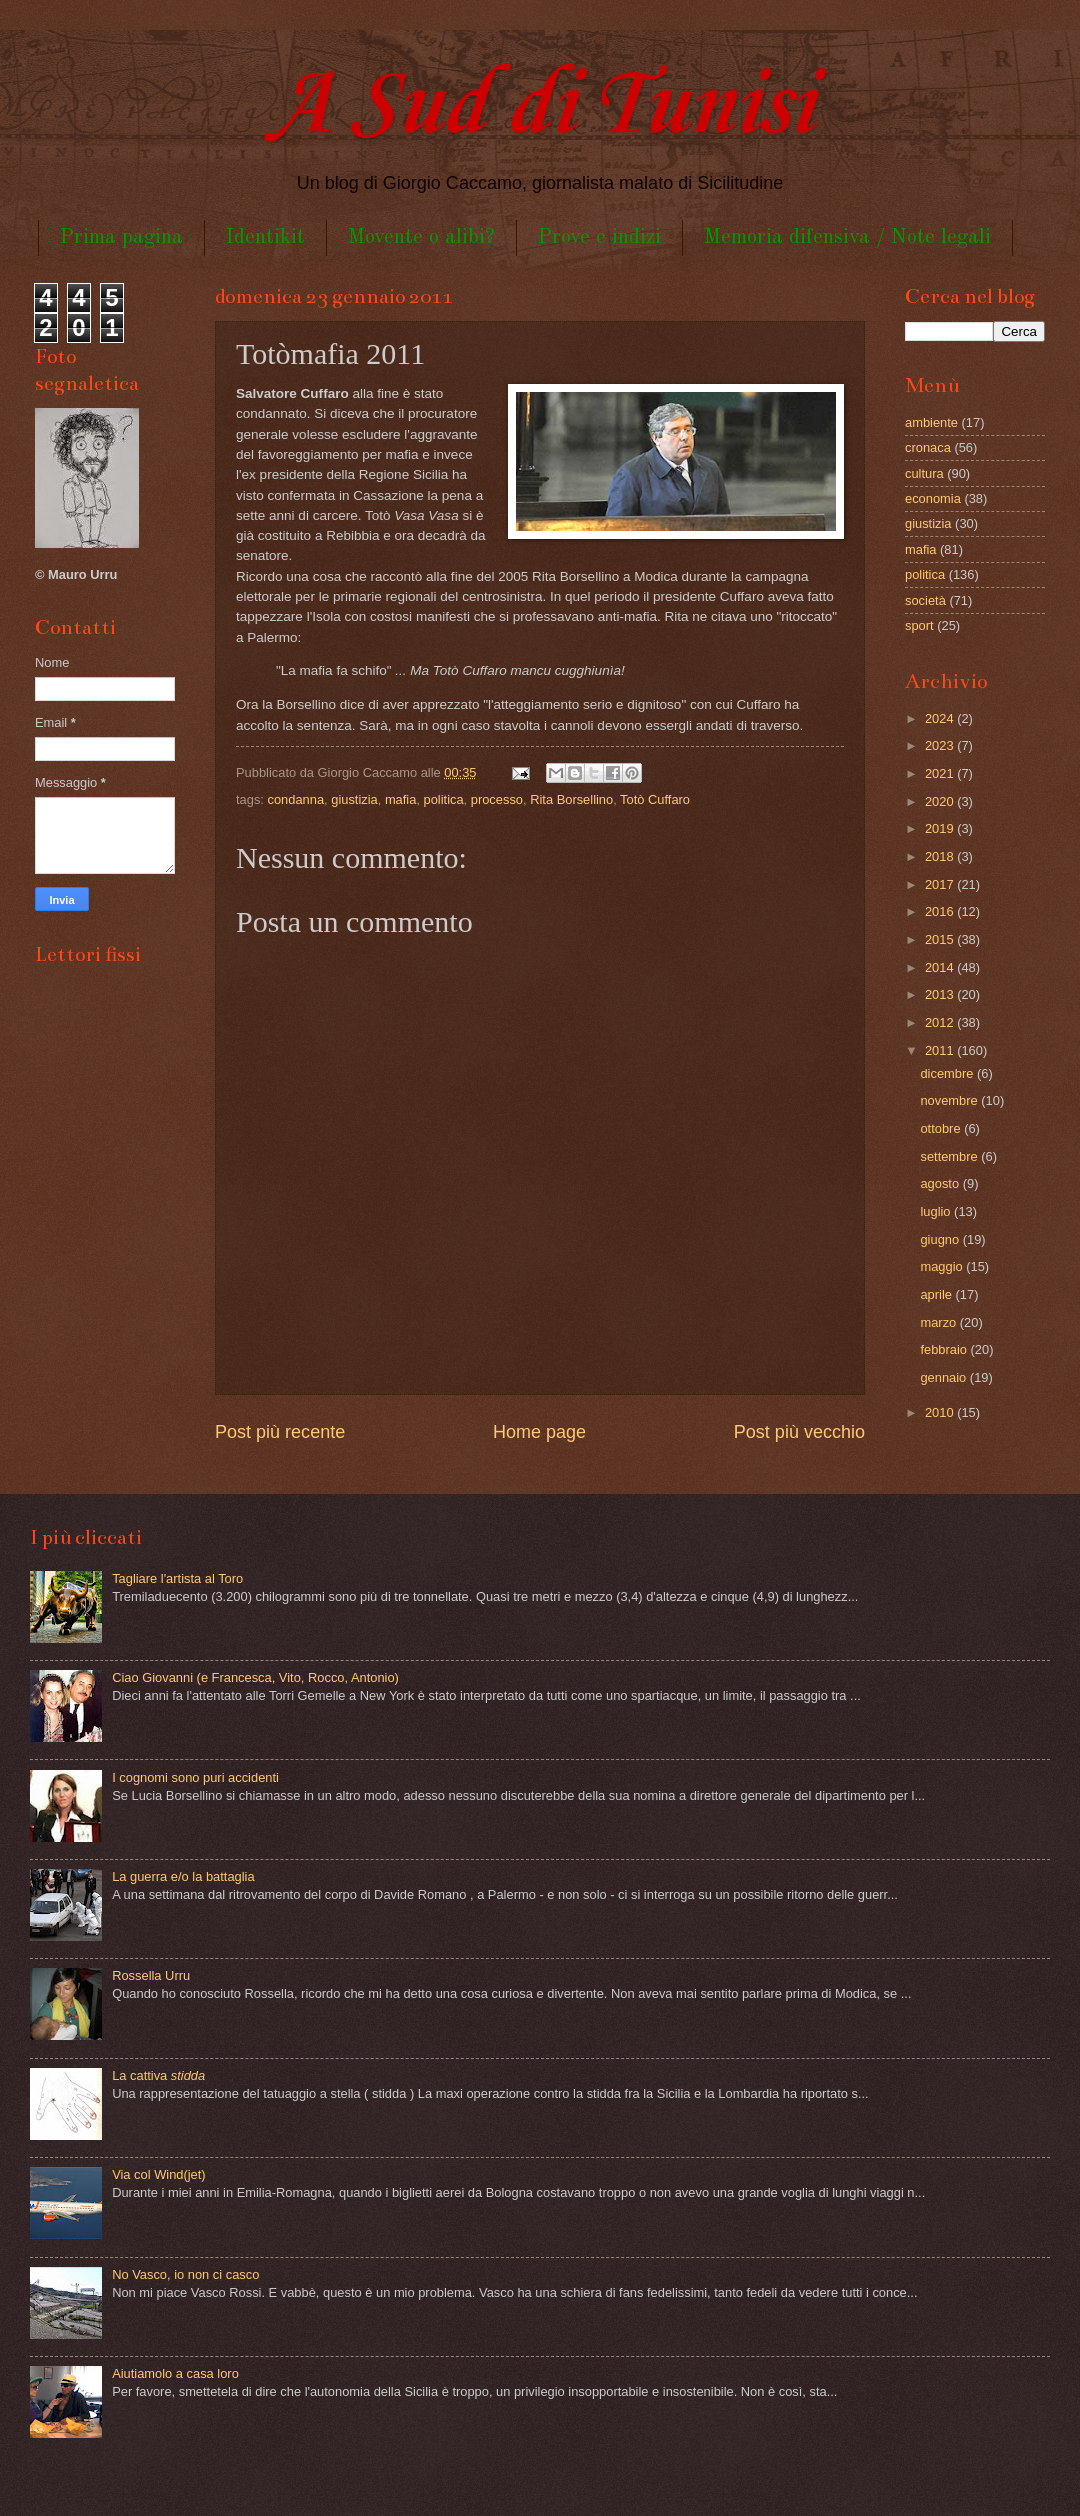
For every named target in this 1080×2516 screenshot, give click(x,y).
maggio (943, 1266)
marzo (939, 1322)
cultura (924, 473)
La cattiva (158, 2075)
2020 (941, 801)
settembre (950, 1156)
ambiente (931, 422)
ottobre (942, 1128)
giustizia (354, 799)
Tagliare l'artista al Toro (177, 1578)
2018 (941, 856)
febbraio (945, 1349)
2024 (941, 718)
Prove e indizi (599, 237)
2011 (941, 1050)
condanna (296, 799)
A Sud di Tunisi (540, 106)
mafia (400, 799)
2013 (941, 994)
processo (497, 799)
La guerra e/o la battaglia (183, 1876)
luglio (937, 1211)
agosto (941, 1183)
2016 (941, 911)
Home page (539, 1432)
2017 (941, 884)
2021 (941, 773)
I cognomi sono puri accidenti (195, 1777)
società (925, 600)
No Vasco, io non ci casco (185, 2274)
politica (444, 799)
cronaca (928, 447)
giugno (941, 1239)
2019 (941, 828)
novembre (950, 1100)
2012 (941, 1022)
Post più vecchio (799, 1432)
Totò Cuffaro (655, 799)
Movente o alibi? (421, 237)
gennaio (944, 1377)
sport (919, 625)
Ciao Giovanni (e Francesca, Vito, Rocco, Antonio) (255, 1677)
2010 (941, 1412)
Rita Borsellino (571, 799)
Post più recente (280, 1432)
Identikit (265, 237)
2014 (941, 967)
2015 (941, 939)
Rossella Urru (151, 1975)
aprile (937, 1294)
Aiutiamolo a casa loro (175, 2373)
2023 (941, 745)
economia (933, 498)
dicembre (948, 1073)
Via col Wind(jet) (159, 2174)
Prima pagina (121, 237)
